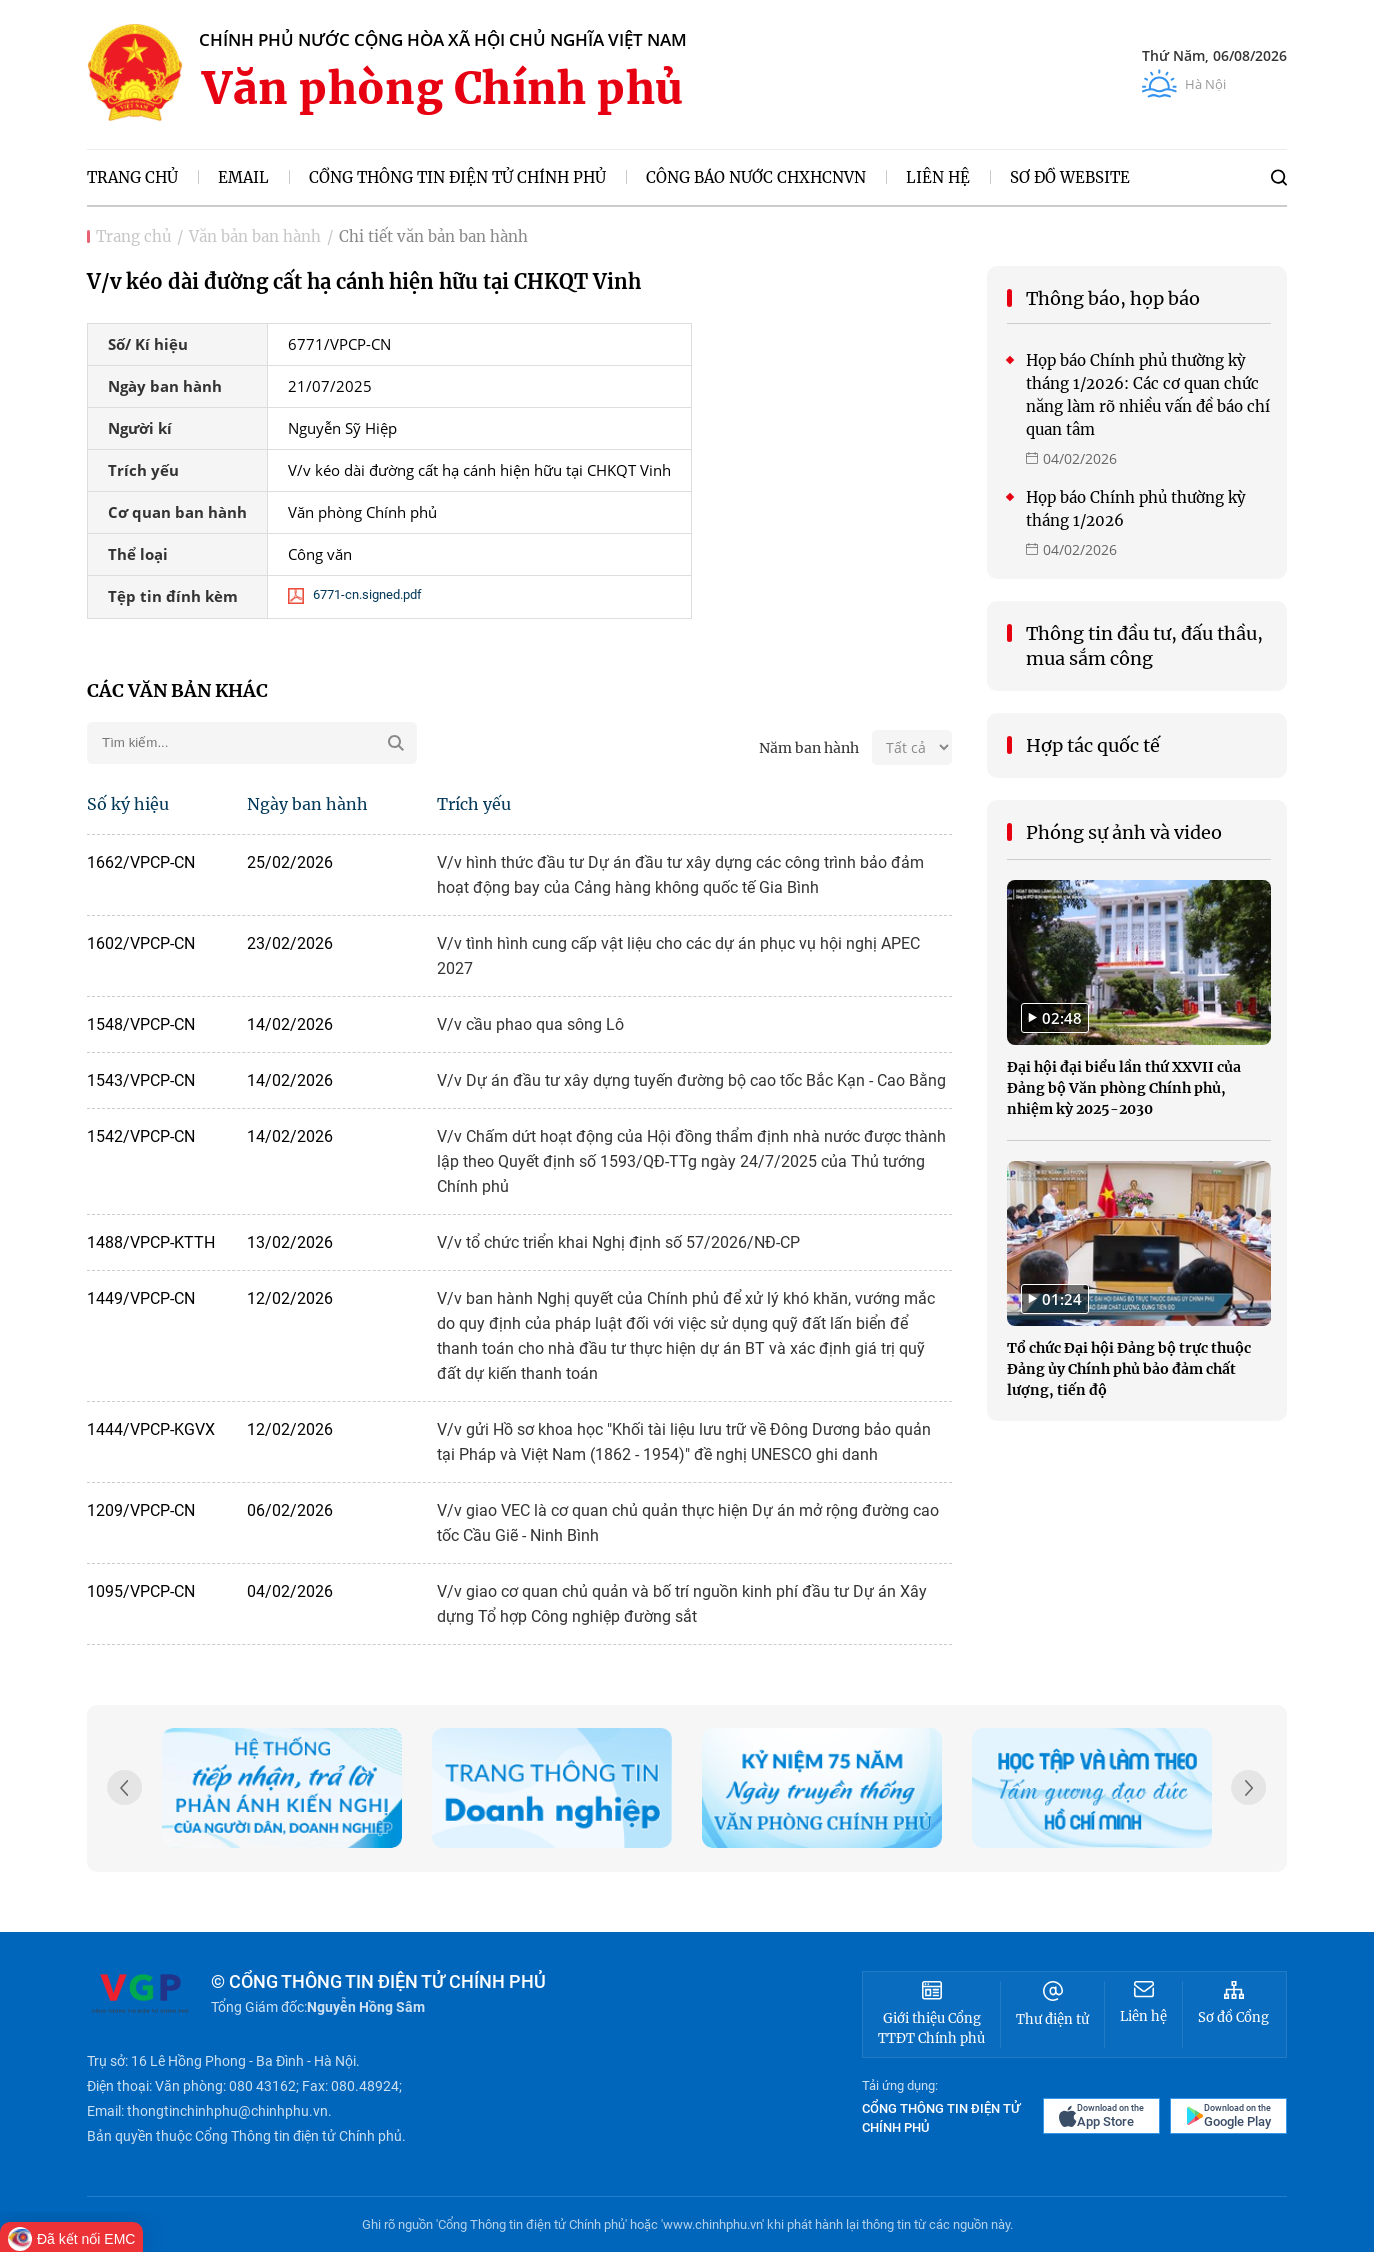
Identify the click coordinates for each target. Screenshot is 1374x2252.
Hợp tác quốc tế (1093, 745)
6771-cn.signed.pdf (355, 597)
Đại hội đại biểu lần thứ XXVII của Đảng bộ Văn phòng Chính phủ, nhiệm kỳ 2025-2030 (1124, 1088)
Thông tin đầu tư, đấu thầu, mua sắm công (1144, 646)
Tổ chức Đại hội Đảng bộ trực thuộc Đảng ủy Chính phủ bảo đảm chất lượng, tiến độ (1129, 1369)
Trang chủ (133, 236)
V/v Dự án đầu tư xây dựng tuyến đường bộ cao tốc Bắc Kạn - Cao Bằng (691, 1080)
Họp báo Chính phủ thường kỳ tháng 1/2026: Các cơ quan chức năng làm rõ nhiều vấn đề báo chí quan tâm (1148, 395)
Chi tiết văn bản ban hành (433, 236)
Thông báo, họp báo (1113, 298)
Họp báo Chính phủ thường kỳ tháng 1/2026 (1136, 509)
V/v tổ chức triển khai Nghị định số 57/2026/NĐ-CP (618, 1242)
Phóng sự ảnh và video (1124, 832)
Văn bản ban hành (255, 236)
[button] (1249, 1790)
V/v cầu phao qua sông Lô (530, 1024)
